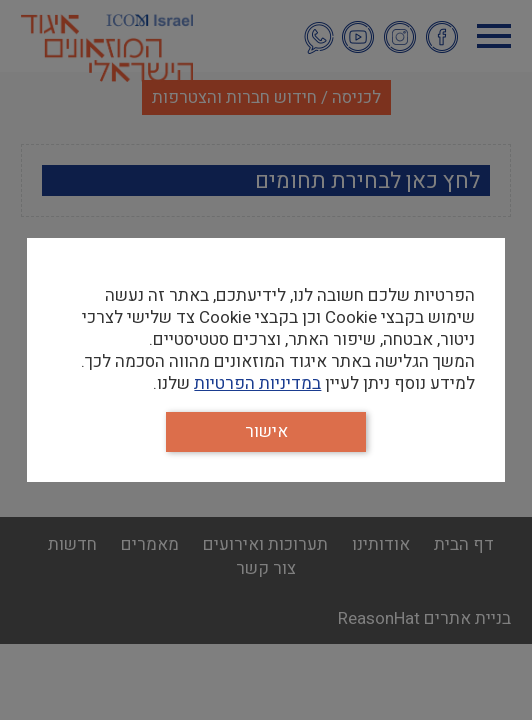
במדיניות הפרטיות (257, 383)
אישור (266, 431)
